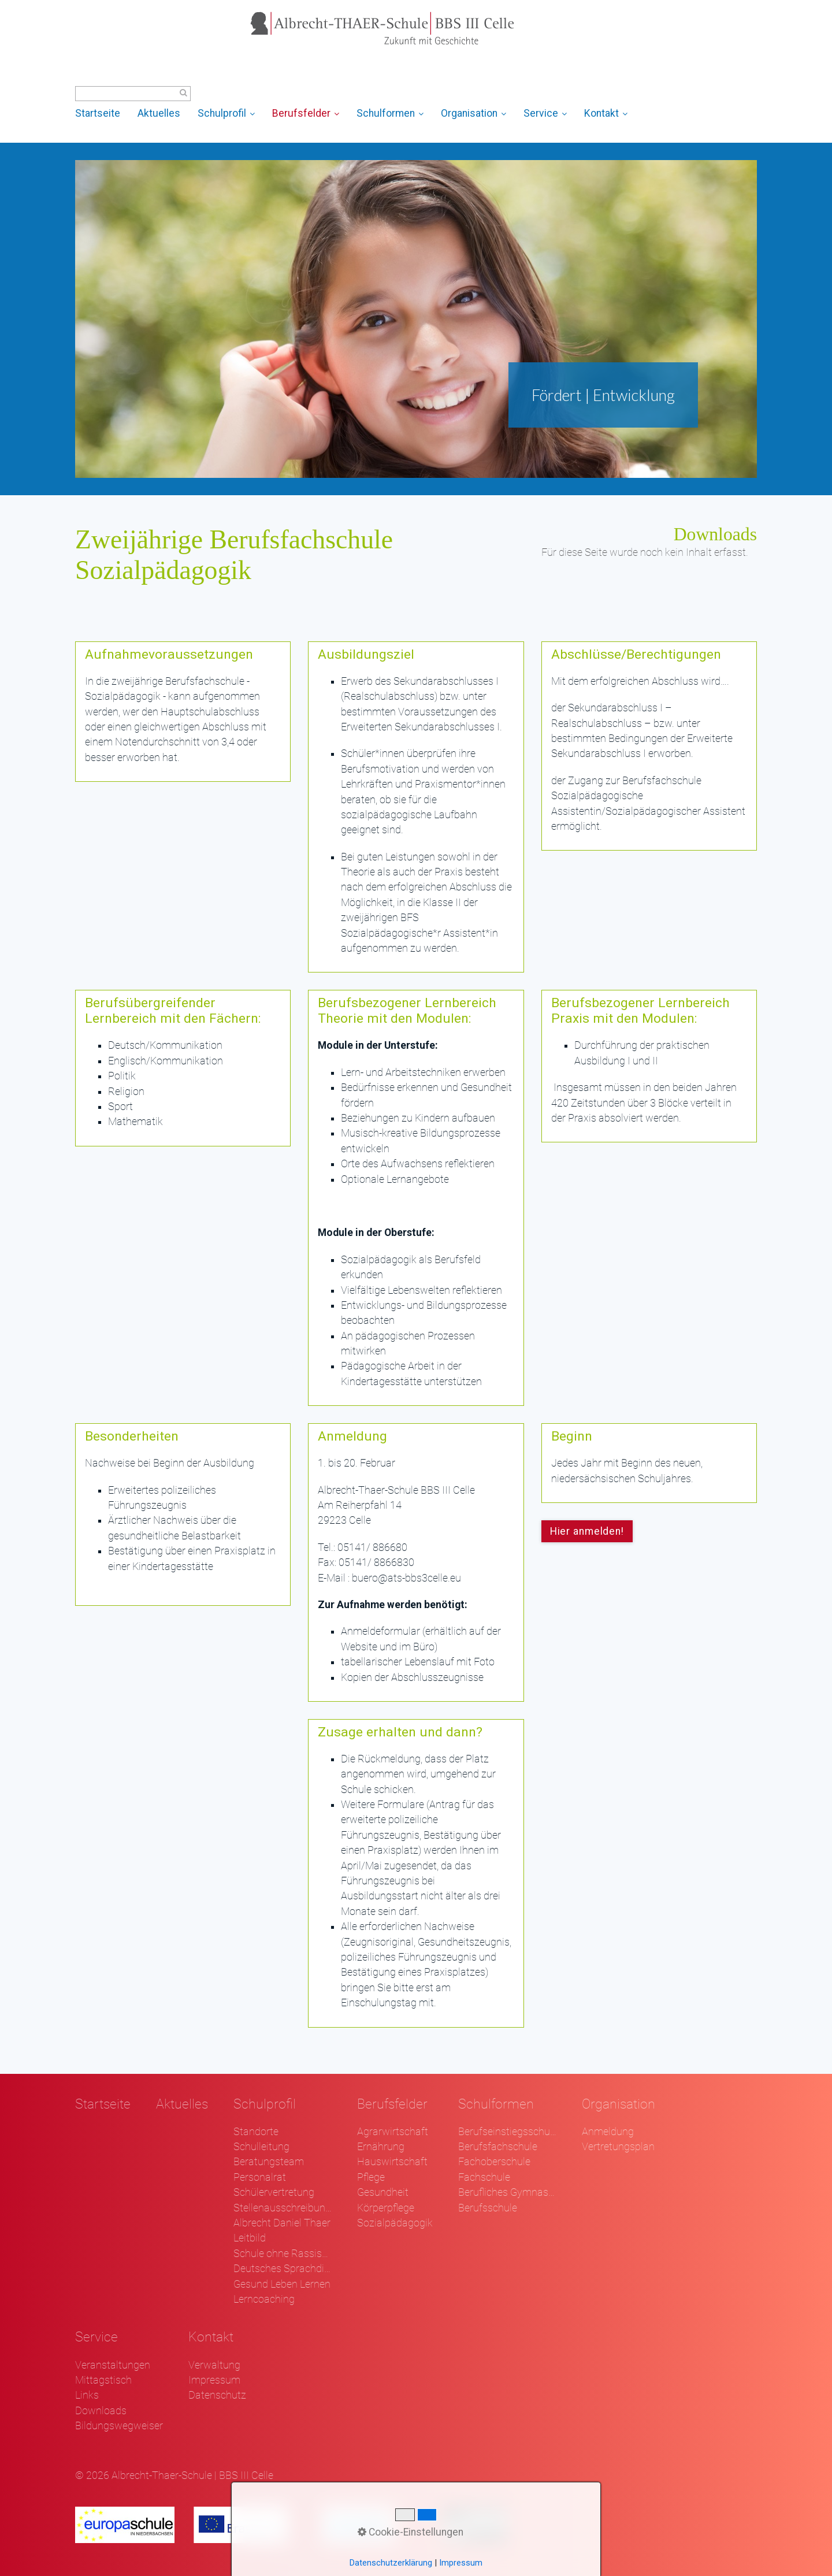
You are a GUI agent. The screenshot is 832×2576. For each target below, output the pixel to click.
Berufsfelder (305, 113)
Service (545, 113)
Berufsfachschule (497, 2146)
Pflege (371, 2177)
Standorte (255, 2131)
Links (87, 2395)
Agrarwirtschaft (392, 2131)
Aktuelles (159, 113)
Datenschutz (217, 2395)
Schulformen (390, 113)
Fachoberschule (494, 2161)
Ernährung (380, 2146)
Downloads (101, 2411)
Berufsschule (487, 2208)
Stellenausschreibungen (282, 2208)
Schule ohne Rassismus (282, 2253)
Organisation (473, 113)
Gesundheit (382, 2192)
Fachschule (484, 2177)
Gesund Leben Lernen (281, 2284)
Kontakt (605, 113)
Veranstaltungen (112, 2365)
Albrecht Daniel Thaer (281, 2223)
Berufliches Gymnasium (507, 2192)
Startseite (97, 113)
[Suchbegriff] (133, 93)
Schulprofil (226, 113)
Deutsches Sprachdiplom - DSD (282, 2268)
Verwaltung (214, 2365)
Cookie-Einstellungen (410, 2532)
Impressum (214, 2380)
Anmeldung (608, 2131)
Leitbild (249, 2238)
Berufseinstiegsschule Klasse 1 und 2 (507, 2131)
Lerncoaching (264, 2299)
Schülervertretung (273, 2192)
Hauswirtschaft (392, 2161)
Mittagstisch (103, 2380)
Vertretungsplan (618, 2146)
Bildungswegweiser (119, 2426)
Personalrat (259, 2177)
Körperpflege (385, 2208)
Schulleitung (261, 2146)
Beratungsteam (268, 2161)
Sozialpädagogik (395, 2223)
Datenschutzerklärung (391, 2563)
